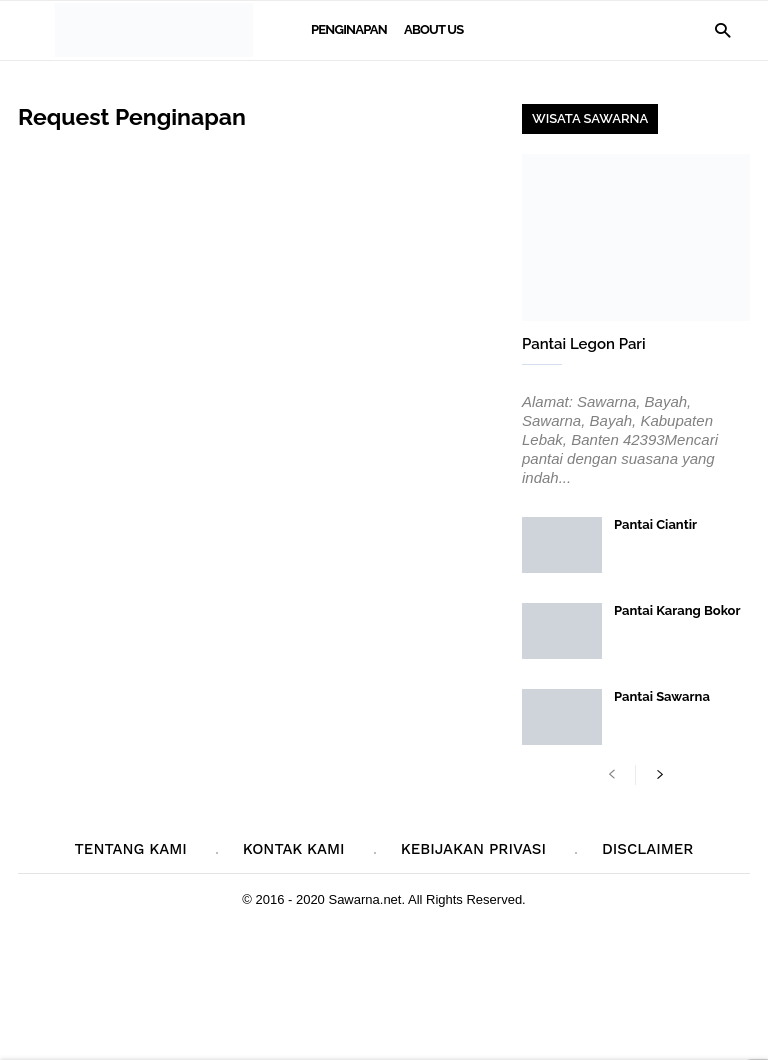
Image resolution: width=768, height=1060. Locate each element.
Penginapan (349, 29)
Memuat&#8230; (258, 455)
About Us (433, 29)
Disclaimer (647, 849)
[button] (722, 29)
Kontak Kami (294, 849)
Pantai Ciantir (655, 524)
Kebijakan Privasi (473, 849)
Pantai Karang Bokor (677, 610)
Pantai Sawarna (662, 696)
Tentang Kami (131, 849)
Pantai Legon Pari (584, 344)
